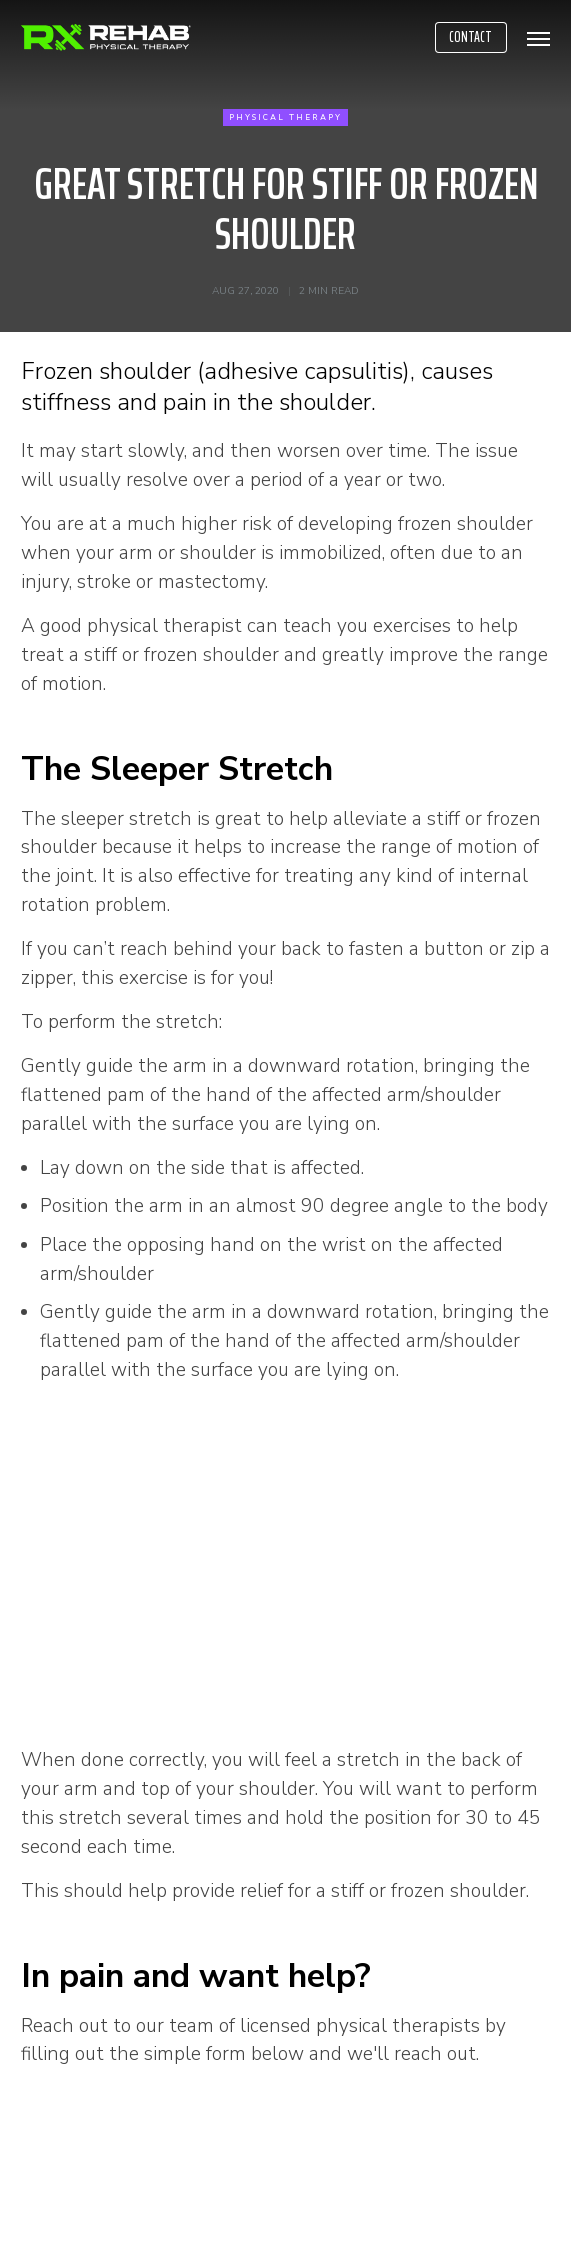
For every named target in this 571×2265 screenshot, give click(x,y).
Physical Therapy (285, 117)
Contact (470, 37)
